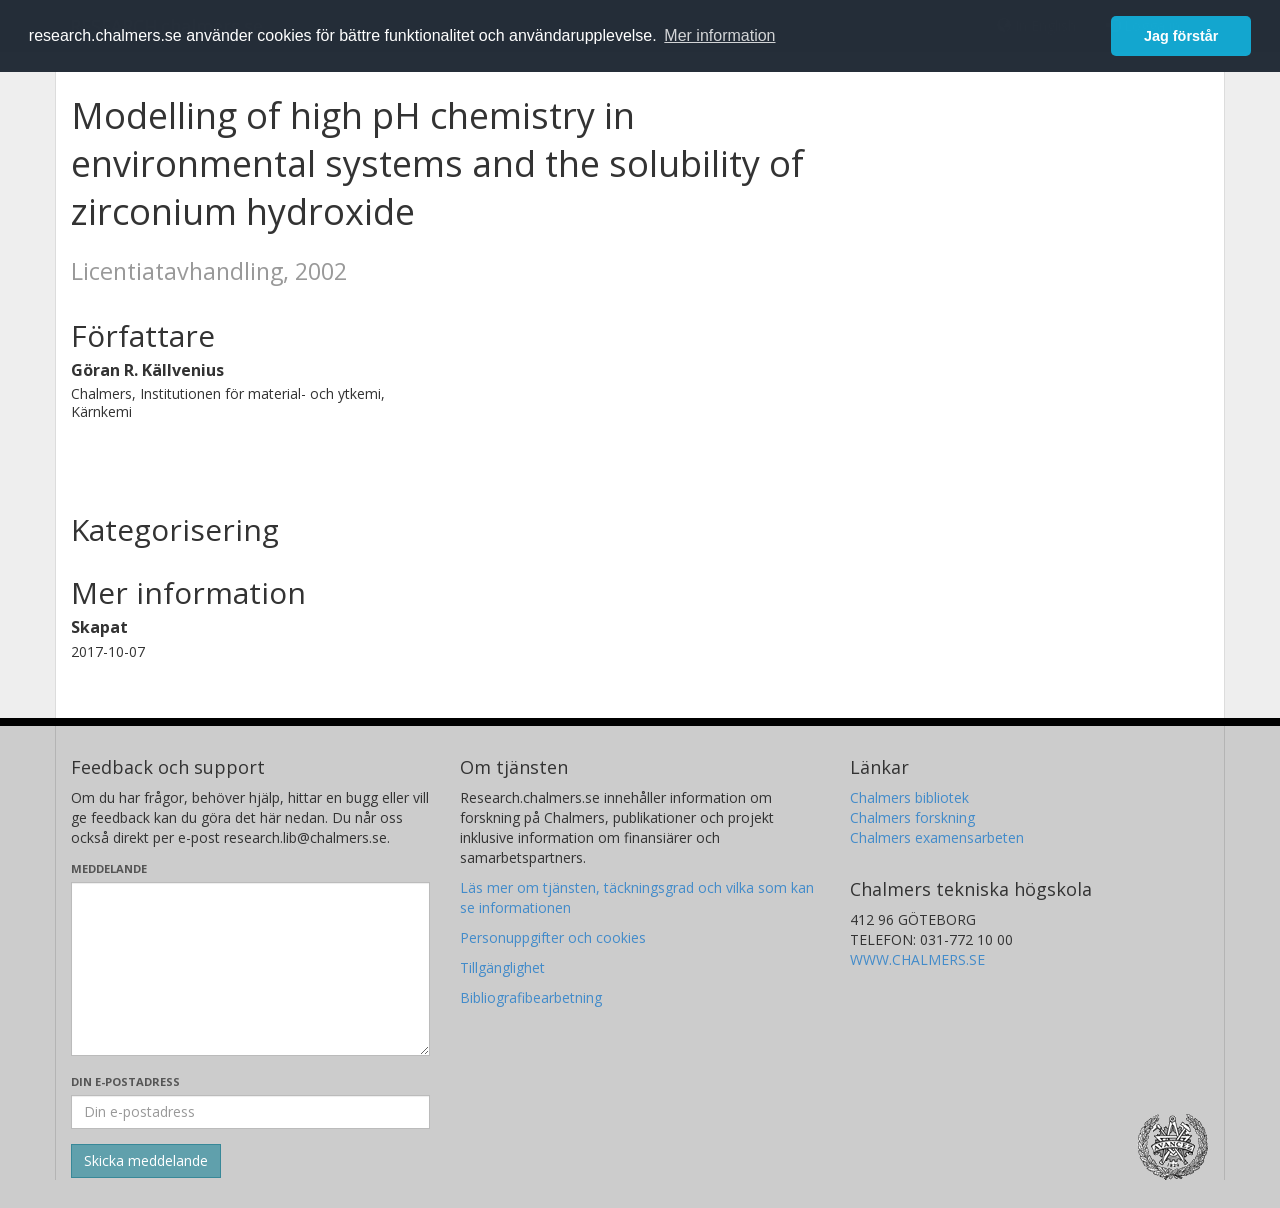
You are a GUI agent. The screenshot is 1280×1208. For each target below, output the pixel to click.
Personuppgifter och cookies (553, 937)
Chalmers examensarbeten (937, 837)
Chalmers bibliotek (909, 797)
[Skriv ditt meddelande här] (250, 969)
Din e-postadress (125, 1081)
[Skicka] (146, 1161)
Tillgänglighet (502, 967)
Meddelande (109, 868)
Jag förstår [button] (1181, 36)
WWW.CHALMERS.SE (917, 959)
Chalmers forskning (912, 817)
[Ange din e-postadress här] (250, 1112)
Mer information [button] (719, 35)
